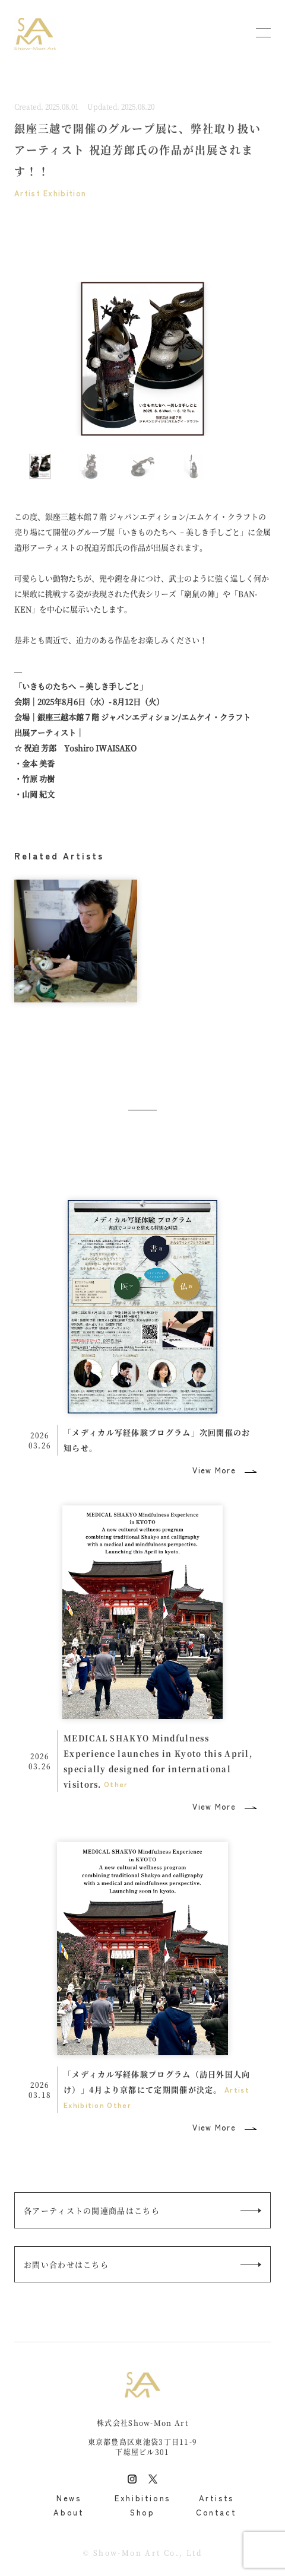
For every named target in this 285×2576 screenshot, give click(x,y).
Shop (142, 2512)
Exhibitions (142, 2498)
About (68, 2512)
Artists (216, 2498)
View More (214, 1470)
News (68, 2498)
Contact (216, 2512)
